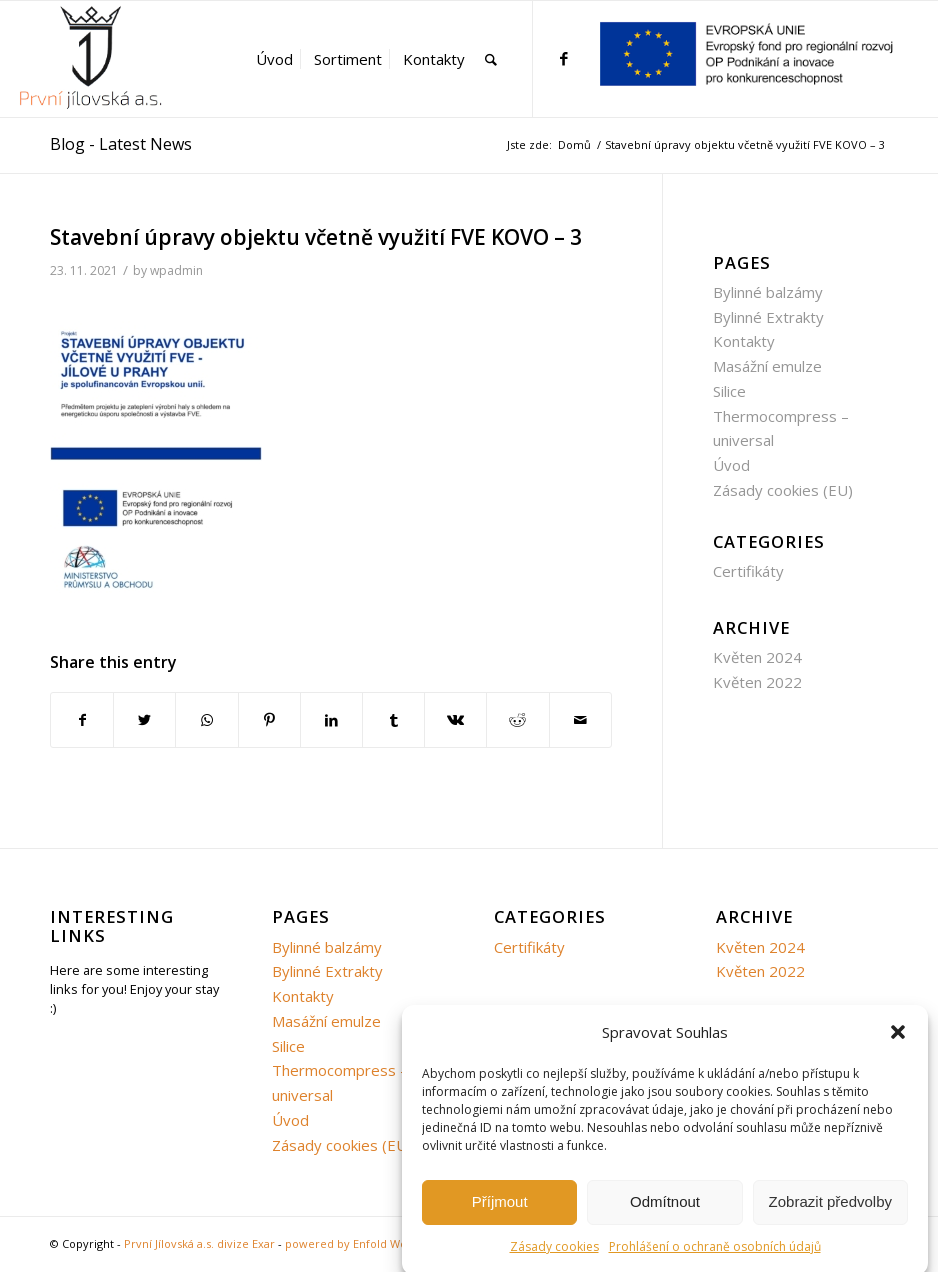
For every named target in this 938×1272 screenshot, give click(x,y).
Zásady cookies (554, 1256)
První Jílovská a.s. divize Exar (199, 1243)
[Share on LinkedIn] (331, 720)
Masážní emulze (767, 366)
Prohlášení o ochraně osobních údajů (715, 1256)
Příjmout (500, 1212)
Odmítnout (665, 1212)
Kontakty (744, 341)
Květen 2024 (757, 657)
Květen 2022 (757, 682)
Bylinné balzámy (768, 292)
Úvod (731, 465)
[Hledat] (491, 59)
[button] (898, 1043)
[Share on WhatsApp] (206, 720)
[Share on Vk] (455, 720)
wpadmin (176, 270)
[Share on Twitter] (144, 720)
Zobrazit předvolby (830, 1212)
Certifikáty (748, 571)
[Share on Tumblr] (393, 720)
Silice (729, 391)
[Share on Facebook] (82, 720)
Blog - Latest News (121, 144)
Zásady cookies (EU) (783, 490)
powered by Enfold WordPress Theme (387, 1243)
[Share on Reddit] (517, 720)
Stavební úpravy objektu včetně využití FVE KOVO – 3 (316, 237)
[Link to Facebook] (564, 58)
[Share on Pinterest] (269, 720)
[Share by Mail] (580, 720)
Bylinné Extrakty (768, 317)
